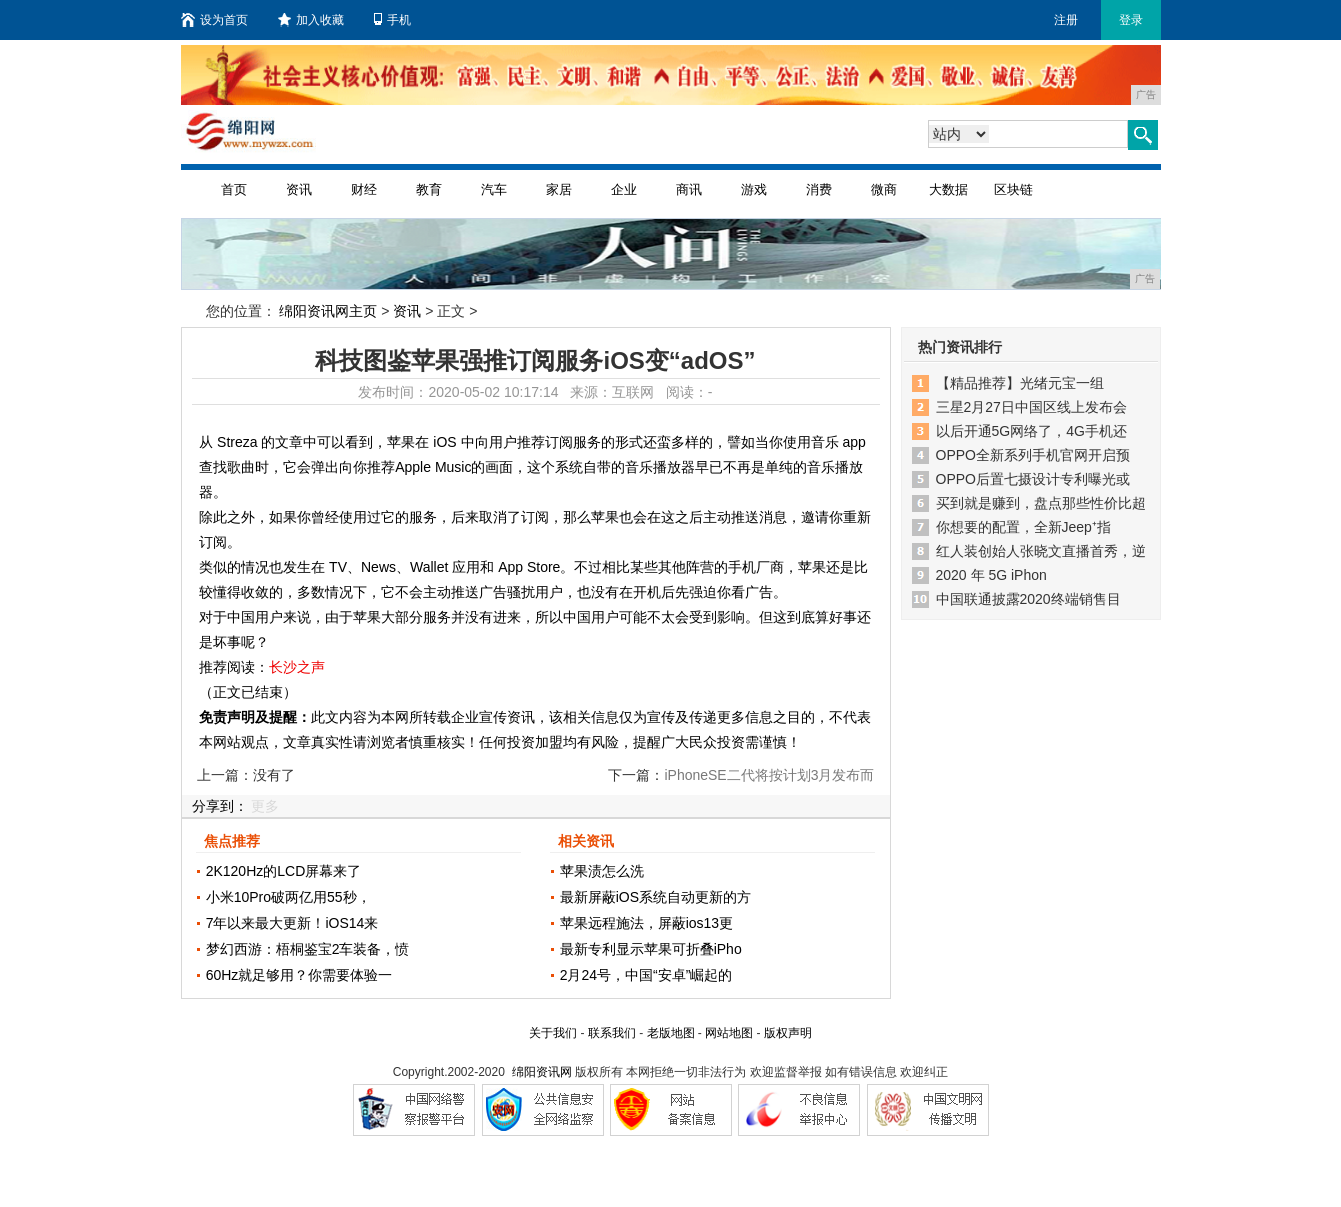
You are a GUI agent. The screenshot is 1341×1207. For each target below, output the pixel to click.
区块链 (1013, 189)
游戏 (754, 189)
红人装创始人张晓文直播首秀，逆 (1041, 551)
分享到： (220, 806)
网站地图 (729, 1033)
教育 (429, 189)
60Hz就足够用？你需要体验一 (299, 975)
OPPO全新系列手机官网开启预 (1033, 455)
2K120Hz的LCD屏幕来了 (284, 871)
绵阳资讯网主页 (328, 311)
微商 (884, 189)
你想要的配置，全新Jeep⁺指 (1023, 527)
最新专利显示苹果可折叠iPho (651, 949)
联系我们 (612, 1033)
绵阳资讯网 (542, 1072)
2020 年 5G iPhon (991, 575)
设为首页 (214, 20)
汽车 (494, 189)
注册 (1066, 20)
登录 (1131, 20)
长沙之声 (297, 667)
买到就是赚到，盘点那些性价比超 (1041, 503)
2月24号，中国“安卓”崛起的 (646, 975)
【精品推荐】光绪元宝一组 (1020, 383)
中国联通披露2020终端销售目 (1028, 599)
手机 (392, 20)
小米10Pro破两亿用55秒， (288, 897)
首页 (234, 189)
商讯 (689, 189)
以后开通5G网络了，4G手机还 (1031, 431)
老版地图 (671, 1033)
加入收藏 (311, 20)
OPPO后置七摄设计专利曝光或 (1033, 479)
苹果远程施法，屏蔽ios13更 (646, 923)
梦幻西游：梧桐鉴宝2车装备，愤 (308, 949)
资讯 (299, 189)
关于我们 (553, 1033)
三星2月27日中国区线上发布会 (1031, 407)
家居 (559, 189)
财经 (364, 189)
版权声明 (788, 1033)
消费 (819, 189)
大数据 (948, 189)
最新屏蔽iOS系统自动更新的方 (655, 897)
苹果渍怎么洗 (602, 871)
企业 (624, 189)
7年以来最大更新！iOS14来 (292, 923)
